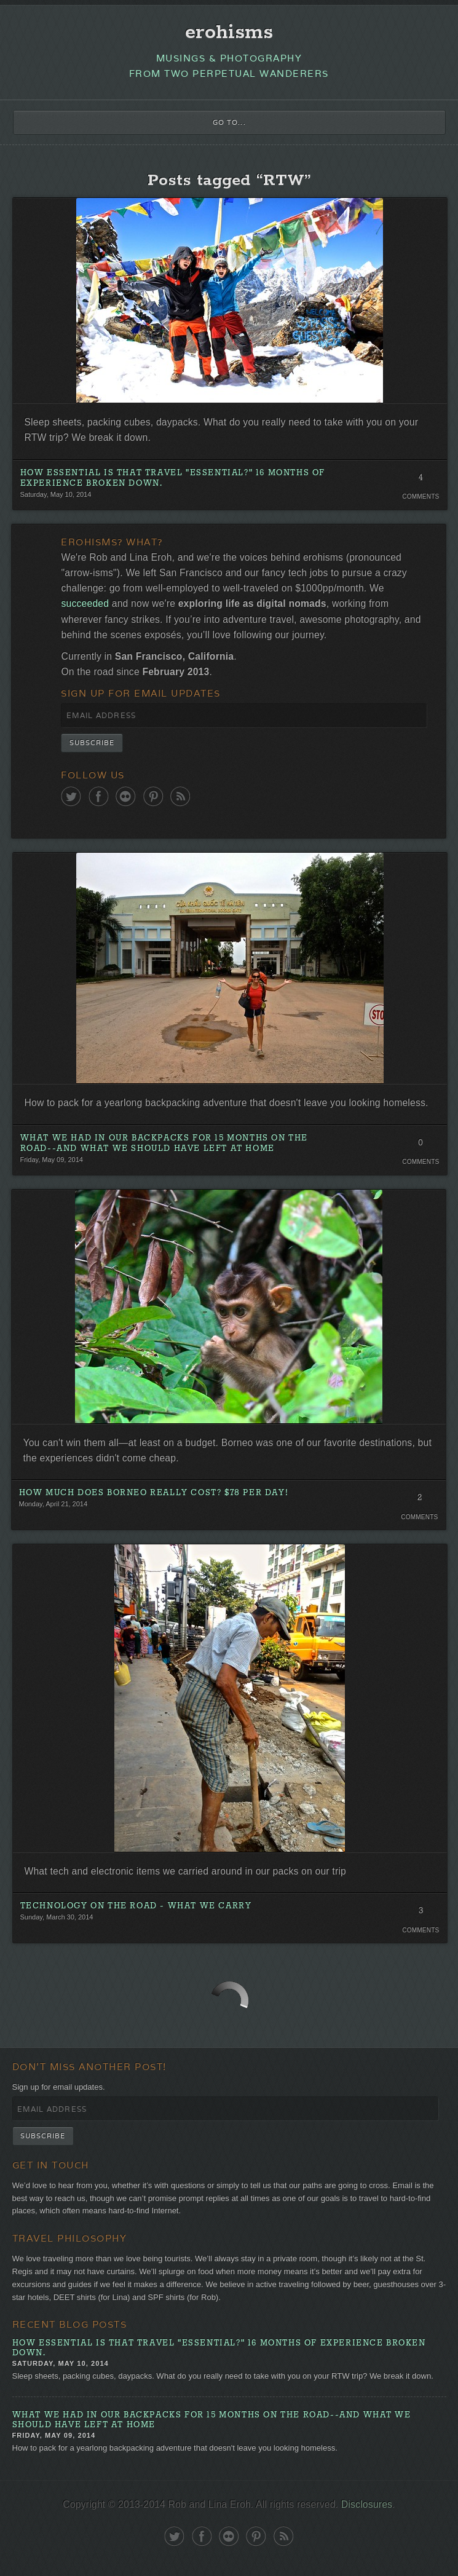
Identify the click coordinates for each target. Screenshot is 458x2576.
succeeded (85, 603)
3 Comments (421, 1914)
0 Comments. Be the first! (421, 1146)
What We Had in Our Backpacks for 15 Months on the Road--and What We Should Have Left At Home (164, 1144)
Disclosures (366, 2504)
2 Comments (419, 1501)
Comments (420, 496)
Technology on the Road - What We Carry (136, 1906)
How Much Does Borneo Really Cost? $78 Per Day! (154, 1493)
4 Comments (421, 481)
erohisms (229, 32)
